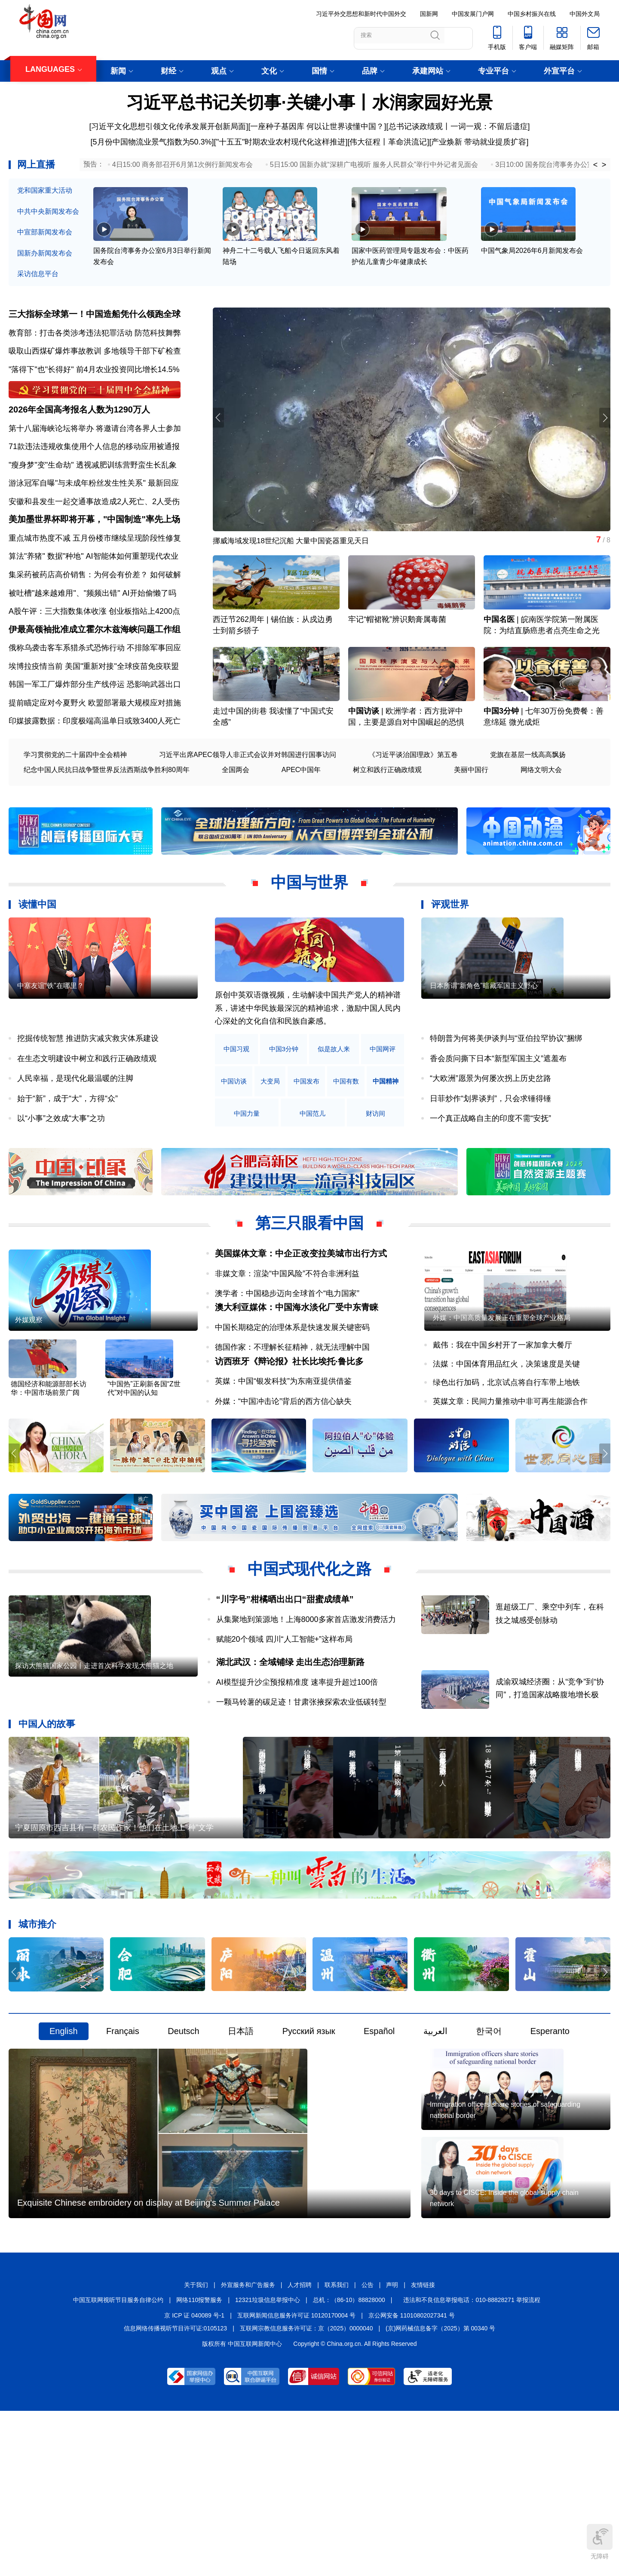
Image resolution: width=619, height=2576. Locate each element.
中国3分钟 (501, 753)
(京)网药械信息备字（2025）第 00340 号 (440, 2491)
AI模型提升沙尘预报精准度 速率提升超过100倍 (297, 1755)
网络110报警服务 (199, 2462)
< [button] (595, 164)
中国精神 (238, 1156)
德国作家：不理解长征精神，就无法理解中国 (292, 1403)
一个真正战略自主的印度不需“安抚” (490, 1161)
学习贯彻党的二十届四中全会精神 (75, 796)
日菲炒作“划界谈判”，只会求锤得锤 (490, 1141)
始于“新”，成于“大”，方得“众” (67, 1141)
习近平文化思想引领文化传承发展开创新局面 (168, 126)
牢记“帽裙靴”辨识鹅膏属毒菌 (397, 644)
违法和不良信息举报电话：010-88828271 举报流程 (471, 2462)
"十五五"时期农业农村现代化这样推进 (281, 142)
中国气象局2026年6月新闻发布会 (532, 267)
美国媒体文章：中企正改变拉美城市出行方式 (301, 1296)
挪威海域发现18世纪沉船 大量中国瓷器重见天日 (295, 548)
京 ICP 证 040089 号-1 (194, 2478)
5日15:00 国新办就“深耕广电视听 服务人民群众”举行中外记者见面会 (374, 164)
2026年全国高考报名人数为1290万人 (79, 427)
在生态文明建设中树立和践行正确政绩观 (86, 1100)
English (63, 2137)
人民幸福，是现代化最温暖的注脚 (75, 1121)
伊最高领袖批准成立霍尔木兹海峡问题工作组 (95, 671)
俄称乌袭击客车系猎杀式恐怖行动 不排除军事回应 (95, 690)
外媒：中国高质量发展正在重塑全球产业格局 (501, 1386)
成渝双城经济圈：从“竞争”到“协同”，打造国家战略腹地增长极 (562, 1752)
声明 (392, 2447)
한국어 (489, 2137)
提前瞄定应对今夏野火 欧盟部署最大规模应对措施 (95, 745)
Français (122, 2137)
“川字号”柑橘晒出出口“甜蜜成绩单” (285, 1672)
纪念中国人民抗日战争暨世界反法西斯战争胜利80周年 (107, 812)
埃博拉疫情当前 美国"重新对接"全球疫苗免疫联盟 (94, 708)
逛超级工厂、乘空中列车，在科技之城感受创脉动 (562, 1693)
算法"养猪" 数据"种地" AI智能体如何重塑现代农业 (93, 586)
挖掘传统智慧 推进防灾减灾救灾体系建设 (88, 1081)
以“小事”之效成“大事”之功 (61, 1161)
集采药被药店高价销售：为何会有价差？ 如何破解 (95, 605)
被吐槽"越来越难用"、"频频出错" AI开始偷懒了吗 (92, 623)
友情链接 (423, 2447)
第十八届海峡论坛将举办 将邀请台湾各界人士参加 (95, 446)
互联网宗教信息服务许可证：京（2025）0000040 (306, 2491)
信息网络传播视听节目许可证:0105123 (175, 2491)
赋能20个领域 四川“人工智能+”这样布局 (284, 1712)
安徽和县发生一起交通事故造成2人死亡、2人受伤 (94, 519)
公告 (368, 2447)
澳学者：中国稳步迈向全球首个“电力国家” (287, 1336)
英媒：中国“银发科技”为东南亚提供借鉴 (283, 1450)
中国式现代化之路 (309, 1642)
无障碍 (600, 2542)
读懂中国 (37, 947)
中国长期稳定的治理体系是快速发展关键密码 (292, 1383)
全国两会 (235, 812)
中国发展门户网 (473, 13)
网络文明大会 (541, 812)
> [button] (604, 164)
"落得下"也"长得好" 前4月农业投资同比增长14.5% (94, 375)
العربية (435, 2137)
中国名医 (499, 644)
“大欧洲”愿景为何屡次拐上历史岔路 (490, 1121)
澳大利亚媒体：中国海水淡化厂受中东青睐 (296, 1363)
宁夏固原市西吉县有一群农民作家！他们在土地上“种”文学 (114, 1934)
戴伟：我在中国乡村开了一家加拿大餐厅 (502, 1414)
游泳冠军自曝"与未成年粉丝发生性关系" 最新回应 (94, 501)
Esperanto (550, 2137)
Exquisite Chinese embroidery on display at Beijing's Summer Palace (148, 2365)
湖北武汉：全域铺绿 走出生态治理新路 (290, 1735)
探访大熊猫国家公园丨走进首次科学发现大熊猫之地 (94, 1765)
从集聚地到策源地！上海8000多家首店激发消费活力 (306, 1692)
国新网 (429, 13)
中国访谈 (363, 753)
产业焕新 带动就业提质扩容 (478, 142)
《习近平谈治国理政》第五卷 (413, 796)
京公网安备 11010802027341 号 (411, 2478)
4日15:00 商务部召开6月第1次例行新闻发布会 (182, 164)
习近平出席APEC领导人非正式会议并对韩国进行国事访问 (247, 796)
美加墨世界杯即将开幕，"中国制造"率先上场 (94, 549)
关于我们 (196, 2447)
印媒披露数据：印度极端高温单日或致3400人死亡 (95, 763)
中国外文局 (585, 13)
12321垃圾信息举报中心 (267, 2462)
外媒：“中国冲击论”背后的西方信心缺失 (283, 1470)
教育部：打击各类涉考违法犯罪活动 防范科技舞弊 (95, 339)
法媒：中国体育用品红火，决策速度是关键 (506, 1432)
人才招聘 (300, 2447)
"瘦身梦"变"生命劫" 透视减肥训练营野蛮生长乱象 (93, 483)
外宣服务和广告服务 (248, 2447)
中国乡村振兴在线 (532, 13)
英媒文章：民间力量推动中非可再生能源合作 (510, 1470)
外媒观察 (29, 1388)
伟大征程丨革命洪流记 (388, 142)
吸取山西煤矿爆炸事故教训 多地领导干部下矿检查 (95, 357)
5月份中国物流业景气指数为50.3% (152, 142)
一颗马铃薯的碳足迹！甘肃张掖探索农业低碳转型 (301, 1775)
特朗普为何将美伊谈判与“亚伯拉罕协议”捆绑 (506, 1081)
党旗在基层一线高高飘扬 (528, 796)
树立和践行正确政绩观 (387, 812)
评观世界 (450, 947)
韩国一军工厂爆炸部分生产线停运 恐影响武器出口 (95, 727)
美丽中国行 (471, 812)
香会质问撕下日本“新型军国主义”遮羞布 (498, 1100)
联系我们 (337, 2447)
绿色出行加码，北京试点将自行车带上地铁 (506, 1451)
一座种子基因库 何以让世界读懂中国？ (317, 126)
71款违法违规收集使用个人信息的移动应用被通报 (94, 465)
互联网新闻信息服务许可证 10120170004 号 (296, 2478)
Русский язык (308, 2137)
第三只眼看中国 (309, 1265)
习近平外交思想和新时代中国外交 (361, 13)
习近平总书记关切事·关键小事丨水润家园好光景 (309, 102)
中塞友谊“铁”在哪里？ (50, 1054)
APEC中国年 (301, 812)
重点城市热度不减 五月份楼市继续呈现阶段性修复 (95, 568)
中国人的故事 (46, 1796)
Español (379, 2137)
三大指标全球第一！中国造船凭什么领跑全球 (95, 320)
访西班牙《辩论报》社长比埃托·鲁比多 (289, 1429)
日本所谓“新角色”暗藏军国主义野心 (484, 1054)
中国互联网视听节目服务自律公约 (118, 2462)
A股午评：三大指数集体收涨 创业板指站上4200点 (94, 641)
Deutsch (183, 2137)
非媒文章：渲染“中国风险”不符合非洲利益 (287, 1315)
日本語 (241, 2137)
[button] (602, 425)
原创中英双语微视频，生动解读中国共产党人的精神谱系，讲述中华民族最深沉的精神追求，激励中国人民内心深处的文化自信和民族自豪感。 (308, 1050)
